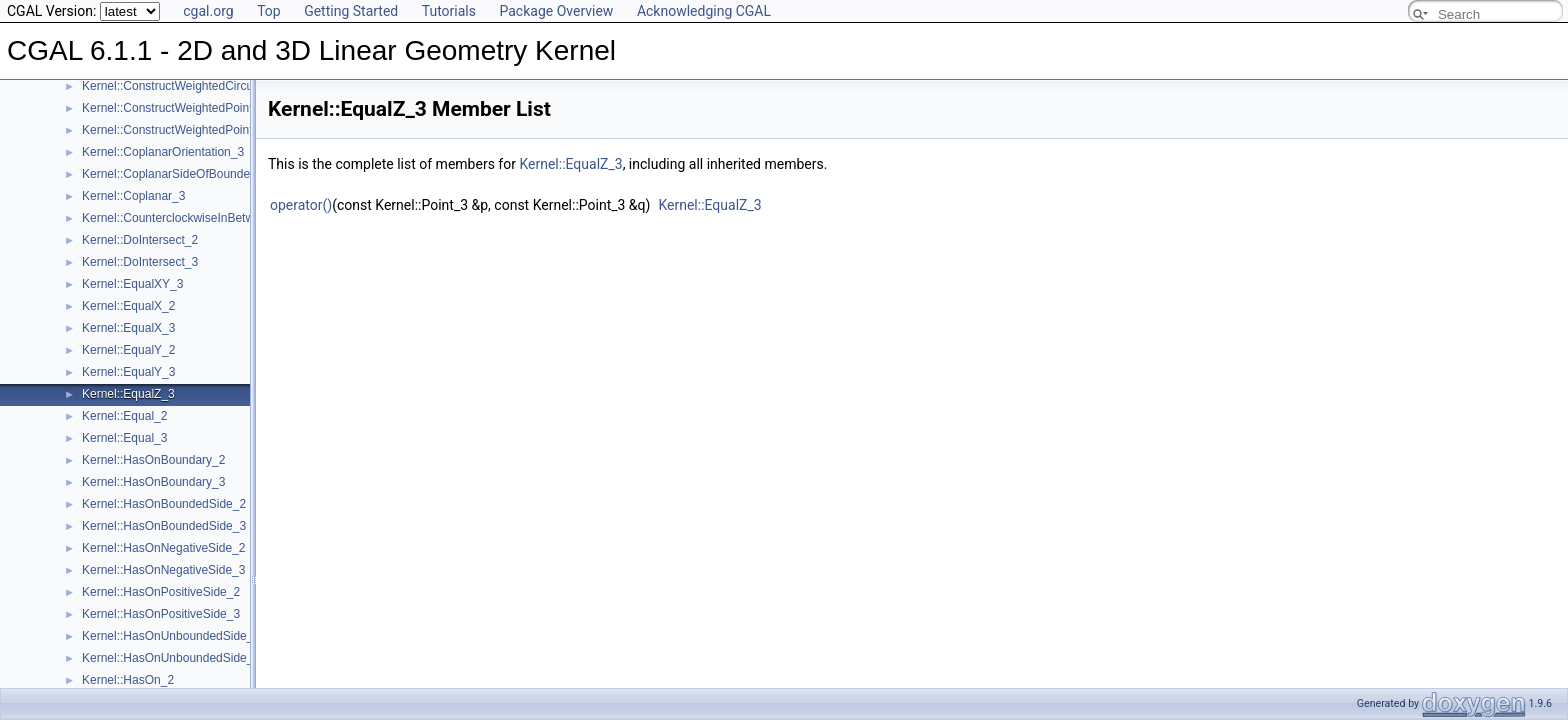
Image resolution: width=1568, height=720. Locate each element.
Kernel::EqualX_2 (128, 306)
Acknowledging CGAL (704, 11)
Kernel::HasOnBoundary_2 (153, 460)
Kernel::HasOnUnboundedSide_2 (171, 636)
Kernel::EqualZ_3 (128, 394)
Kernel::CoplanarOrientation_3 (163, 152)
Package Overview (556, 11)
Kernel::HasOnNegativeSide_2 (163, 548)
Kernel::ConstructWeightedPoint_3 (174, 130)
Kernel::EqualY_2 (128, 350)
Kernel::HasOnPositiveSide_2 (161, 592)
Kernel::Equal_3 (124, 438)
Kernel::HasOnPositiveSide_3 (161, 614)
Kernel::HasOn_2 (128, 680)
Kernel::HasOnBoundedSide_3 (164, 526)
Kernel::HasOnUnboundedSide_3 (171, 658)
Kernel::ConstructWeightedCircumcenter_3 (196, 86)
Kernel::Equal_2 (124, 416)
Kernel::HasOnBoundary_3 (153, 482)
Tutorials (449, 11)
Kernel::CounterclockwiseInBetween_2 (184, 218)
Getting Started (351, 11)
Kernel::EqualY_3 (128, 372)
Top (269, 11)
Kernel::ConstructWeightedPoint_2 (174, 108)
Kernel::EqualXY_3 (132, 284)
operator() (301, 205)
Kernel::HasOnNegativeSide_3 (163, 570)
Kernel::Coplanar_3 (133, 196)
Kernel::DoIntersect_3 (140, 262)
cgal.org (208, 11)
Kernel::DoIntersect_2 (140, 240)
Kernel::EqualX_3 (128, 328)
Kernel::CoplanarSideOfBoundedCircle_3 (191, 174)
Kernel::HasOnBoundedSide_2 (164, 504)
